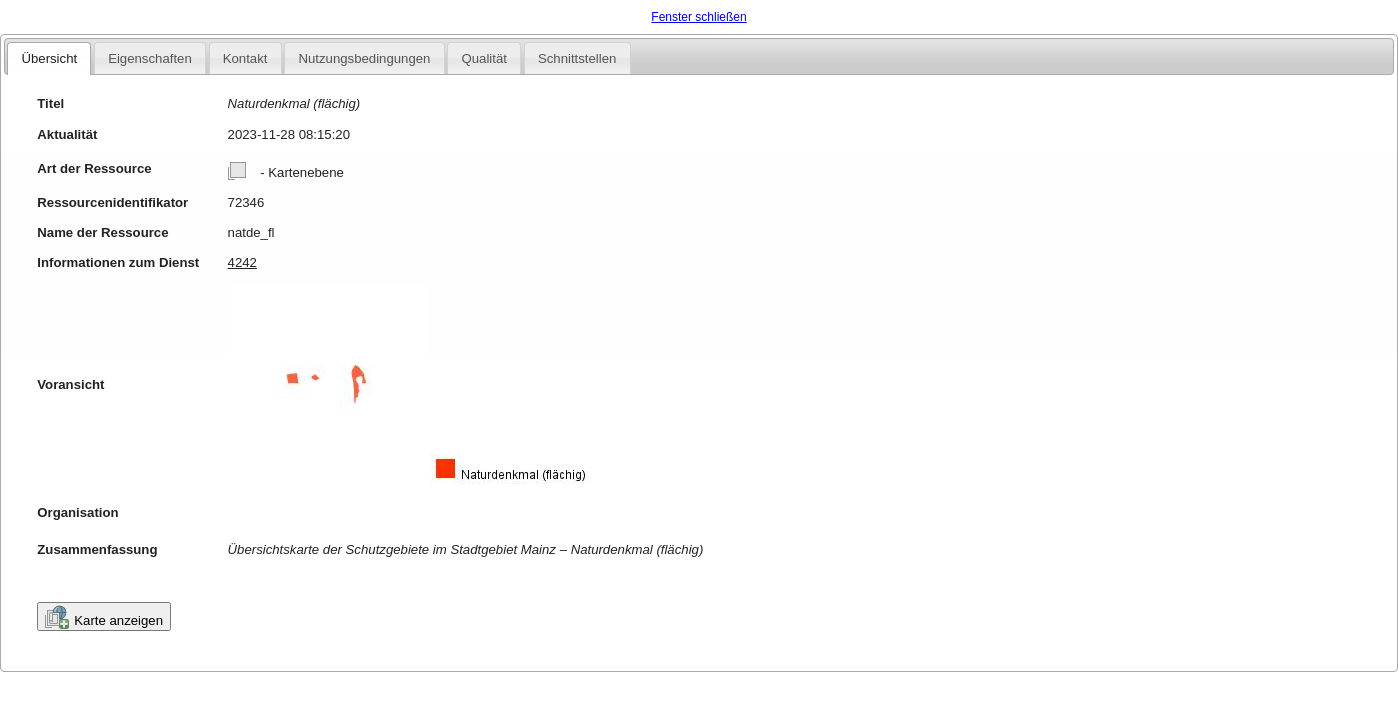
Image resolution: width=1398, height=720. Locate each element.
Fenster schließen (698, 17)
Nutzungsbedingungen (364, 58)
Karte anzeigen (104, 617)
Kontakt (245, 58)
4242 (242, 262)
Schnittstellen (577, 58)
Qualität (483, 58)
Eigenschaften (150, 58)
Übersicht (49, 58)
